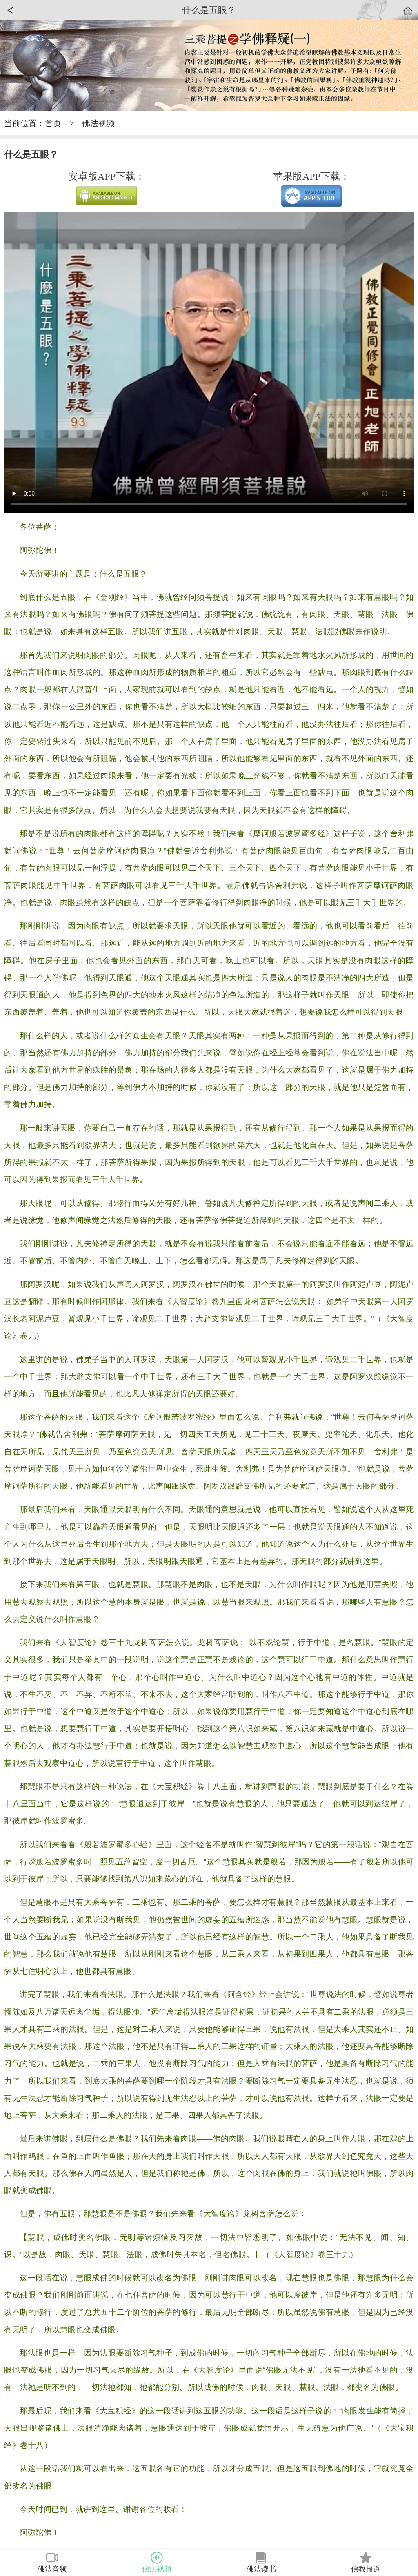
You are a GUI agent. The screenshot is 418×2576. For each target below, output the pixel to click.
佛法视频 (98, 123)
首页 (53, 123)
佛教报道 (366, 2562)
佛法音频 (52, 2562)
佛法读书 (261, 2562)
